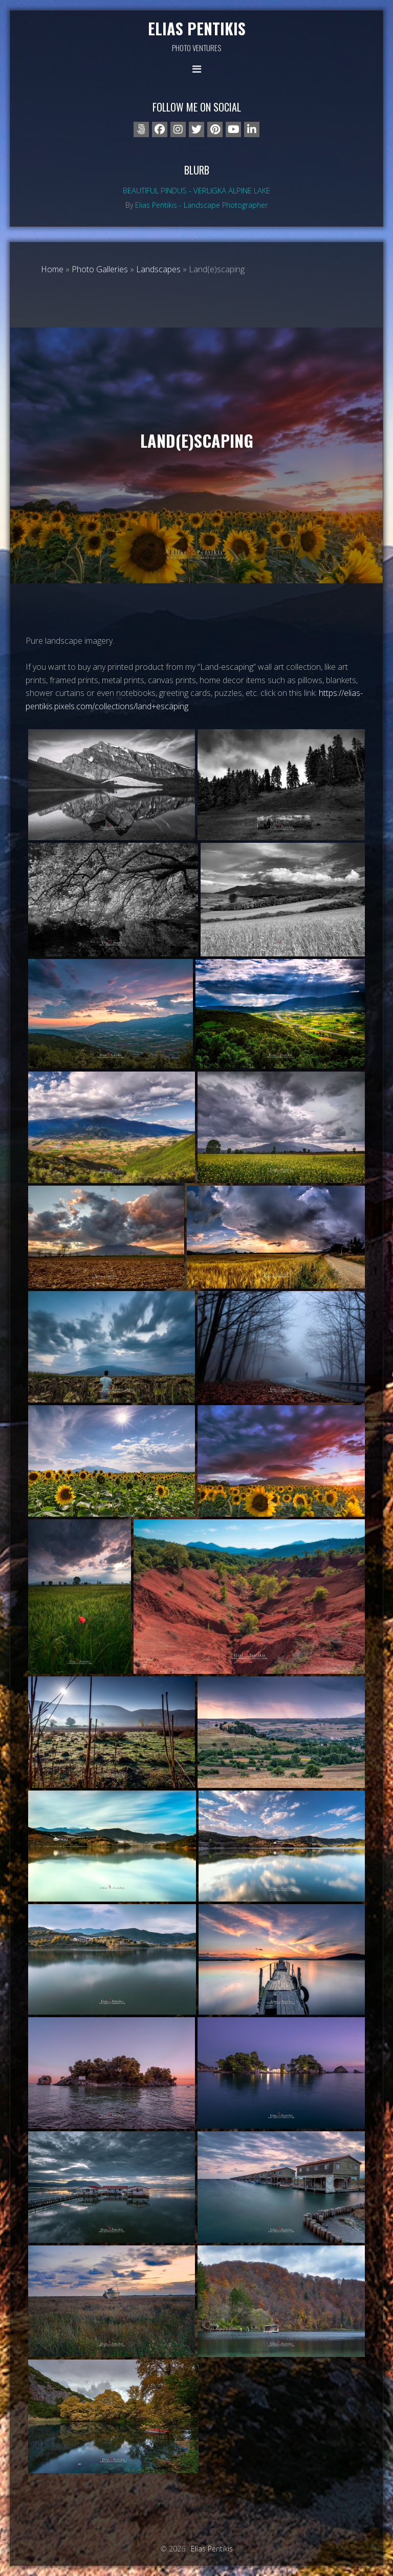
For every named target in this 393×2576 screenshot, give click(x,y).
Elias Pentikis (197, 28)
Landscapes (158, 269)
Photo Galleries (100, 269)
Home (52, 269)
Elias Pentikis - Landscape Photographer (201, 205)
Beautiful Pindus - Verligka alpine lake (196, 190)
